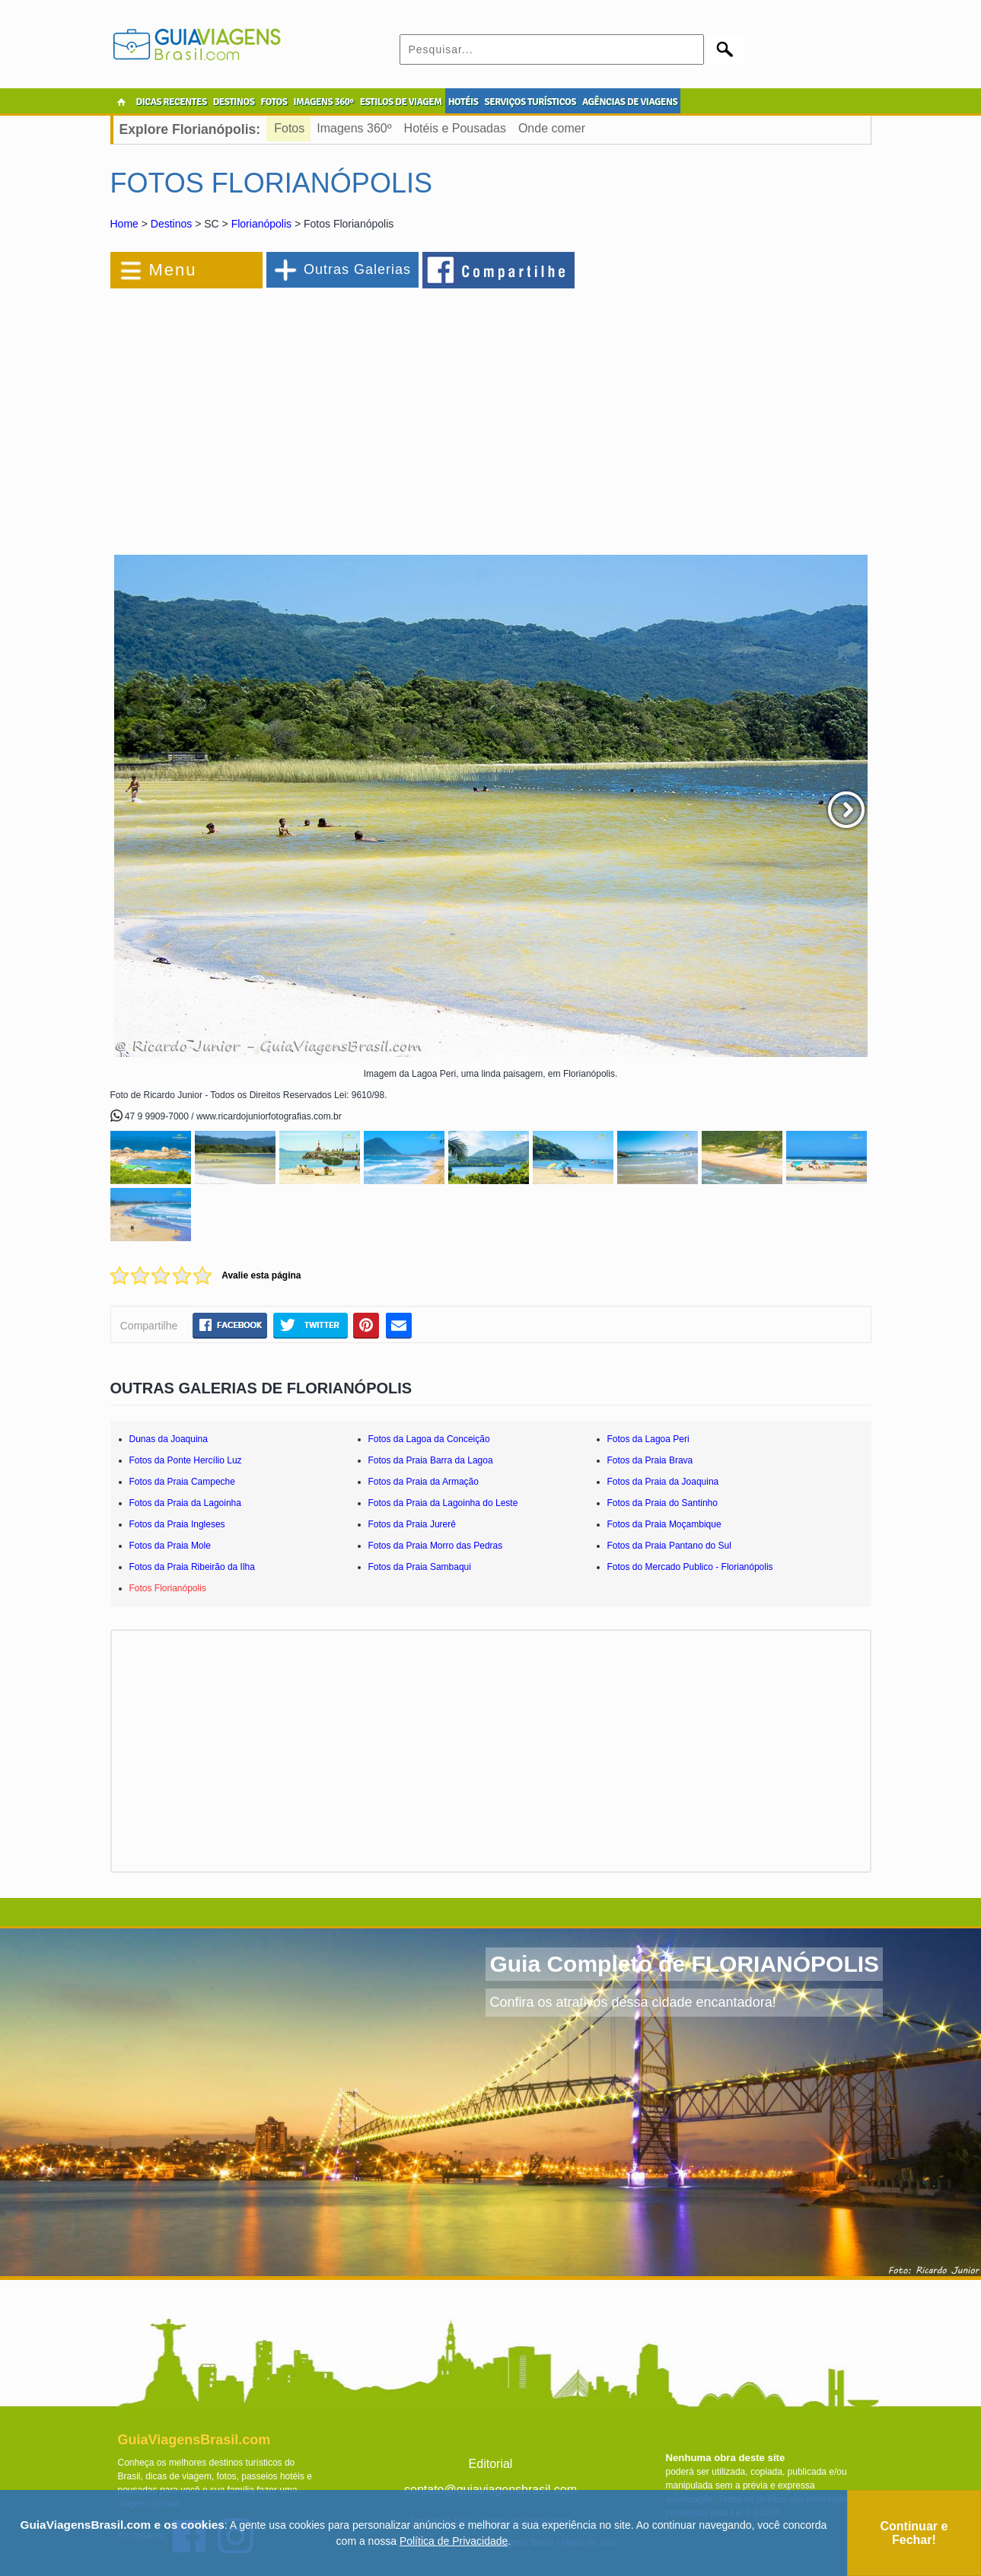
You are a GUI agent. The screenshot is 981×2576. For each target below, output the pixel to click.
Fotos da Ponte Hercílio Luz (185, 1460)
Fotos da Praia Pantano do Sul (669, 1545)
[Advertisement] (276, 414)
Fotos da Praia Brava (650, 1460)
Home (124, 224)
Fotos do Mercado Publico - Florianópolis (690, 1567)
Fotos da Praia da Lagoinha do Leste (443, 1503)
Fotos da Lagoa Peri (648, 1439)
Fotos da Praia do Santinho (662, 1503)
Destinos (171, 224)
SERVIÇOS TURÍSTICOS (529, 102)
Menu (173, 269)
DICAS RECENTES (171, 102)
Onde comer (551, 128)
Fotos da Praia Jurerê (412, 1524)
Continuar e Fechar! (914, 2533)
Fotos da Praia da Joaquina (663, 1481)
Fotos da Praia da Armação (423, 1481)
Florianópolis (261, 224)
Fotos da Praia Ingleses (177, 1524)
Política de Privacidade (454, 2541)
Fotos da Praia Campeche (182, 1481)
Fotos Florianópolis (167, 1588)
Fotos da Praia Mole (170, 1545)
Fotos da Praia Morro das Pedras (435, 1545)
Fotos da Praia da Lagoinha (185, 1503)
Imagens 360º (354, 128)
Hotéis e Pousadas (455, 128)
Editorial (491, 2463)
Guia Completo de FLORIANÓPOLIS (684, 1963)
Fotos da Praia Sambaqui (419, 1567)
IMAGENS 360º (324, 102)
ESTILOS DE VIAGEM (401, 102)
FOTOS (273, 102)
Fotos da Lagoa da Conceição (429, 1439)
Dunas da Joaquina (168, 1439)
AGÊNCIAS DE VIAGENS (629, 102)
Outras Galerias (357, 269)
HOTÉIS (463, 102)
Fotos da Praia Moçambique (664, 1524)
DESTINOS (234, 102)
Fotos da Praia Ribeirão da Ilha (192, 1567)
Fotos (289, 128)
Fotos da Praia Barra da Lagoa (430, 1460)
